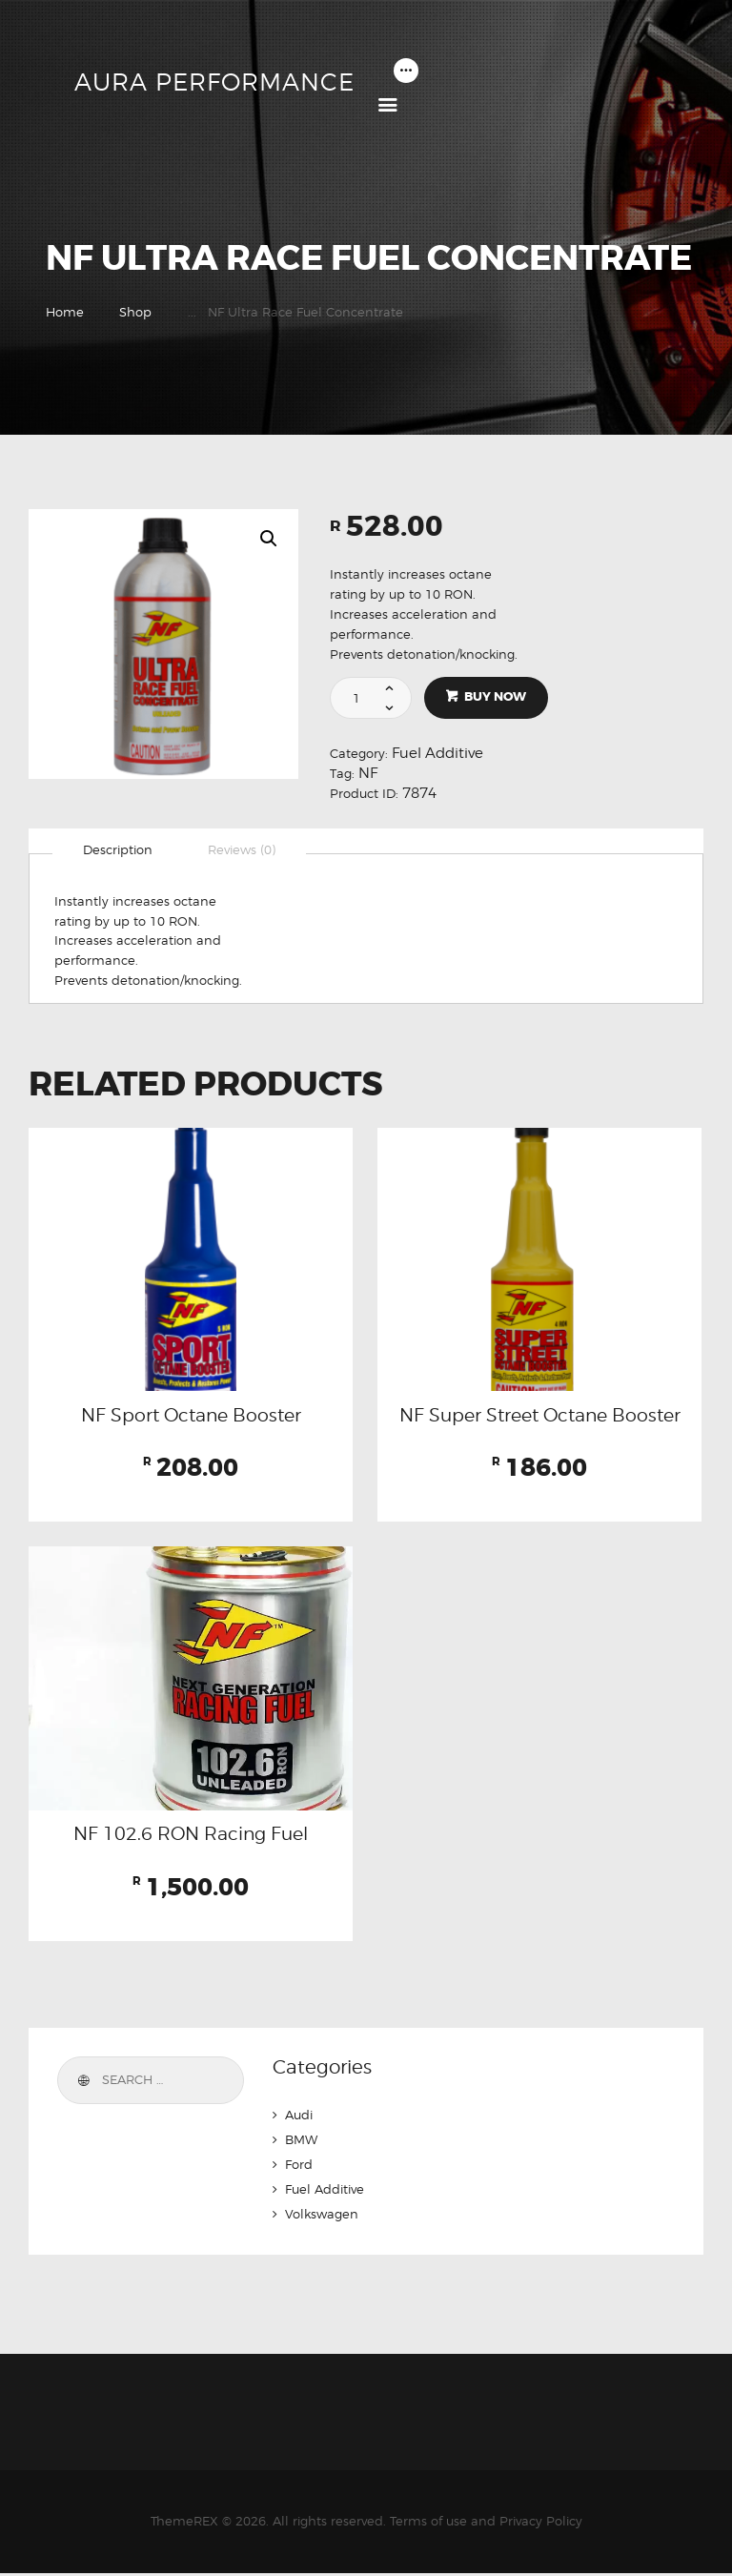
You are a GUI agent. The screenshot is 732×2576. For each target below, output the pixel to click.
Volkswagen (321, 2216)
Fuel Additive (437, 753)
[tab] (117, 850)
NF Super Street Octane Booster (539, 1416)
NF (367, 773)
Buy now (496, 697)
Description (117, 850)
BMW (301, 2142)
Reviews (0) (241, 850)
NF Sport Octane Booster (191, 1416)
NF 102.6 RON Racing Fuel (191, 1836)
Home (65, 311)
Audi (299, 2117)
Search (82, 2082)
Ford (299, 2167)
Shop (135, 311)
